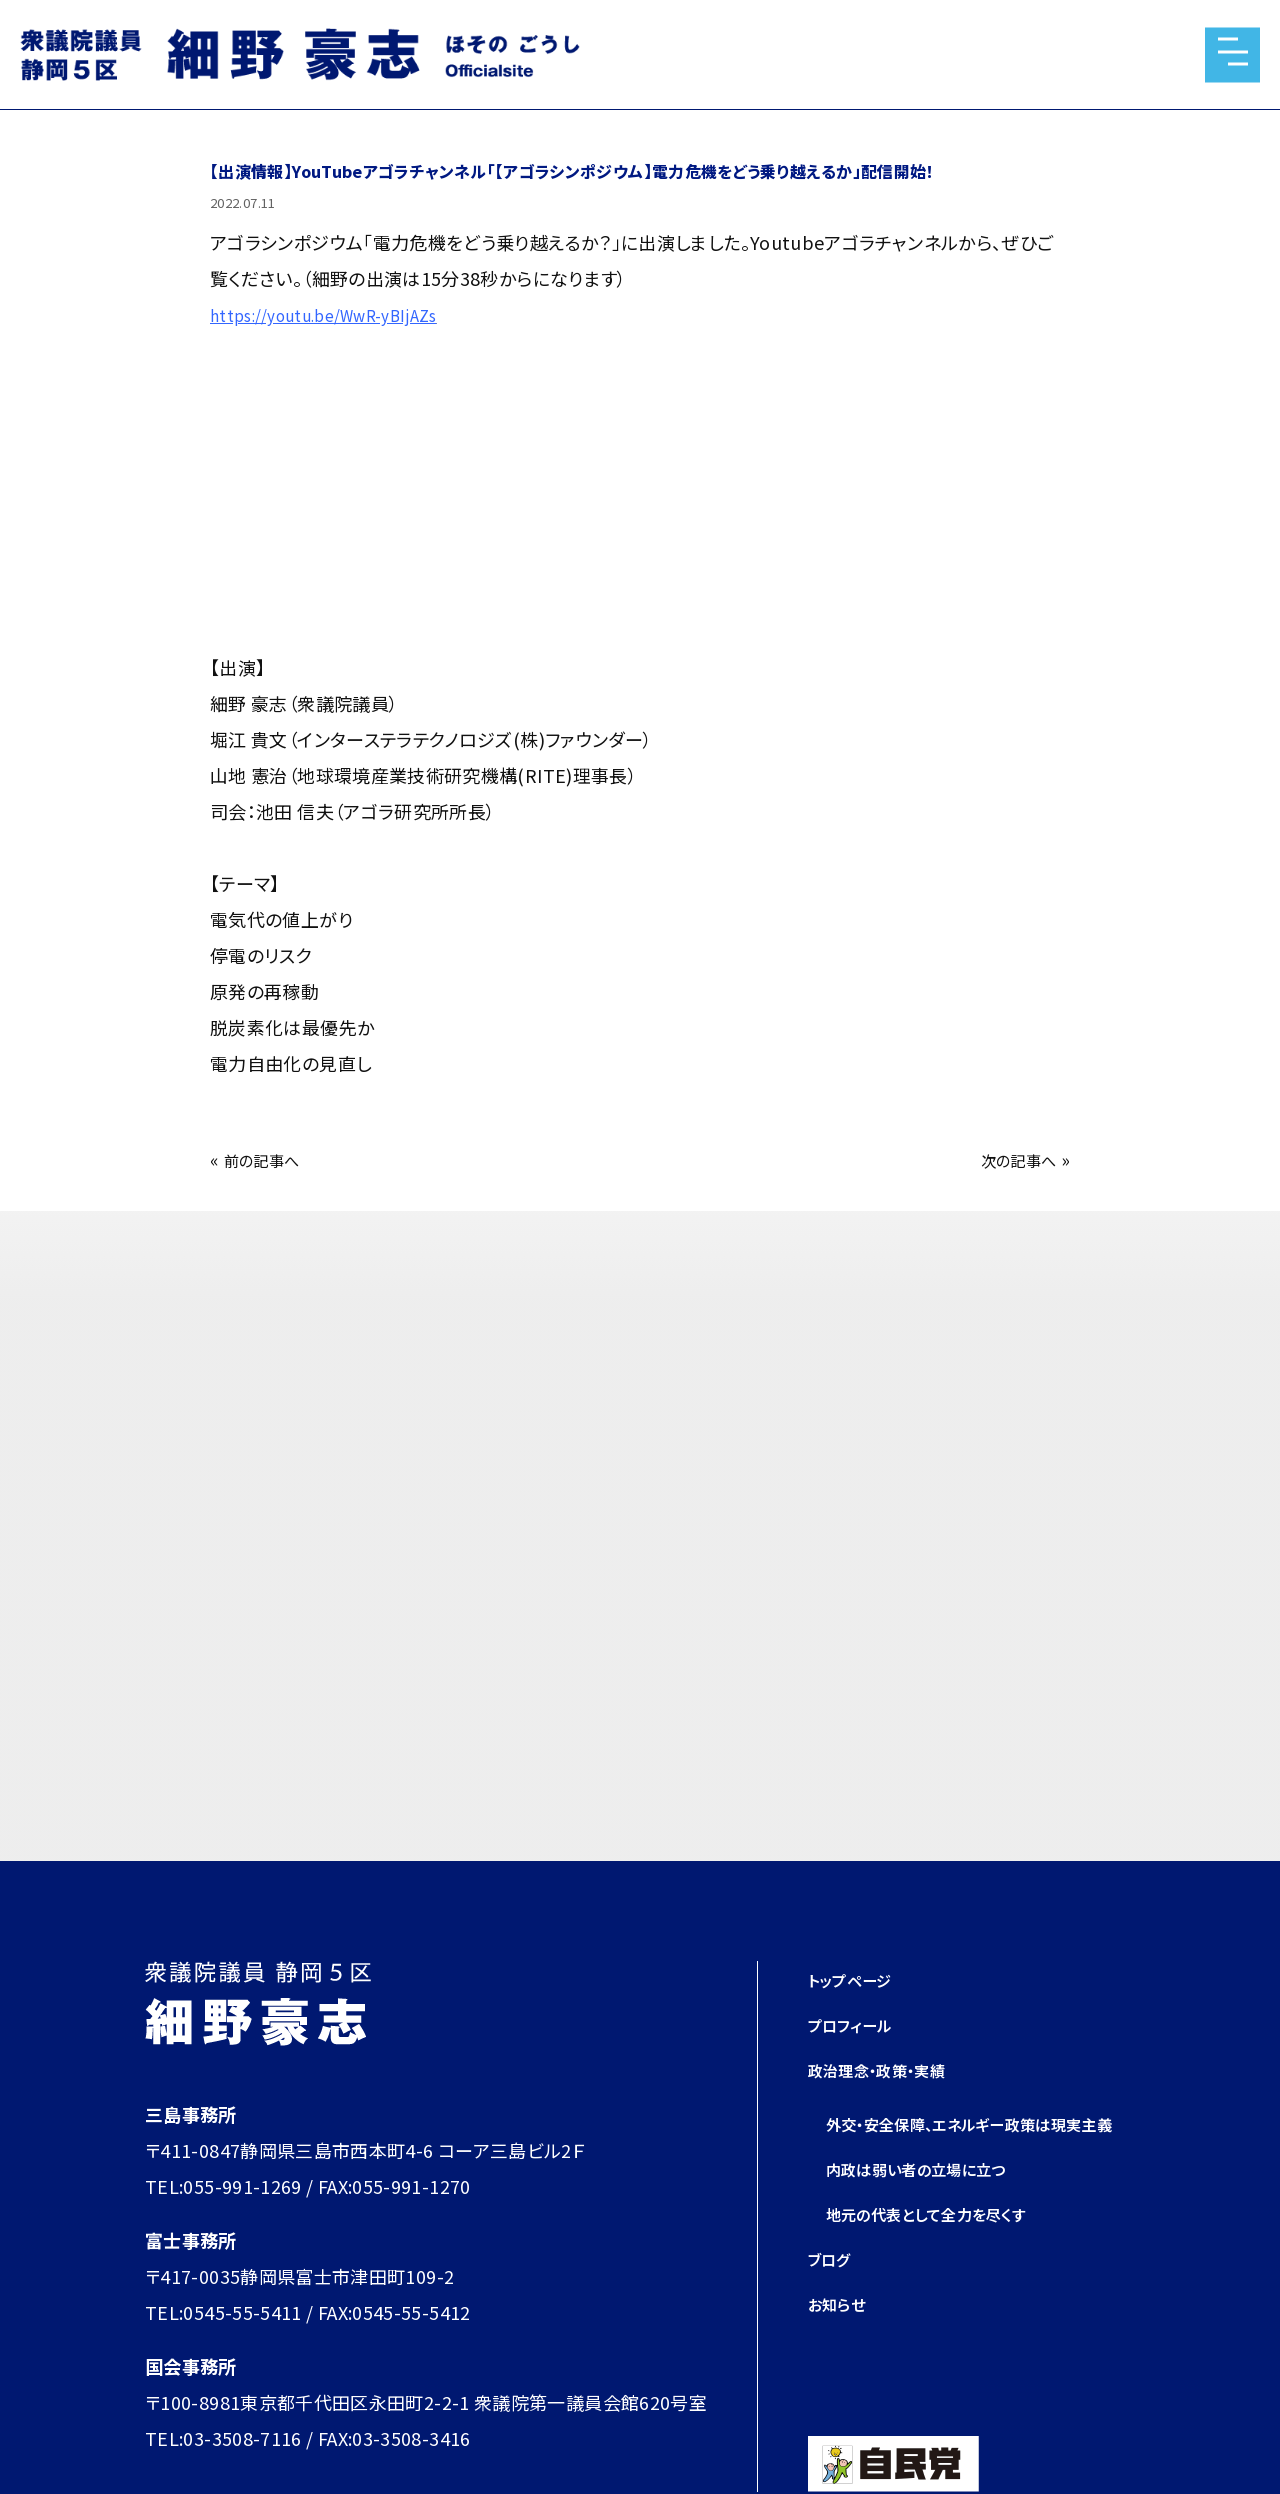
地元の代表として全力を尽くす (946, 2249)
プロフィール (858, 2024)
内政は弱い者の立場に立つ (934, 2204)
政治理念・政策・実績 (891, 2069)
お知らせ (842, 2339)
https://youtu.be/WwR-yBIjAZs (342, 314)
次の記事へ (1010, 1159)
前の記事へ (269, 1159)
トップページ (858, 1979)
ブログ (833, 2294)
